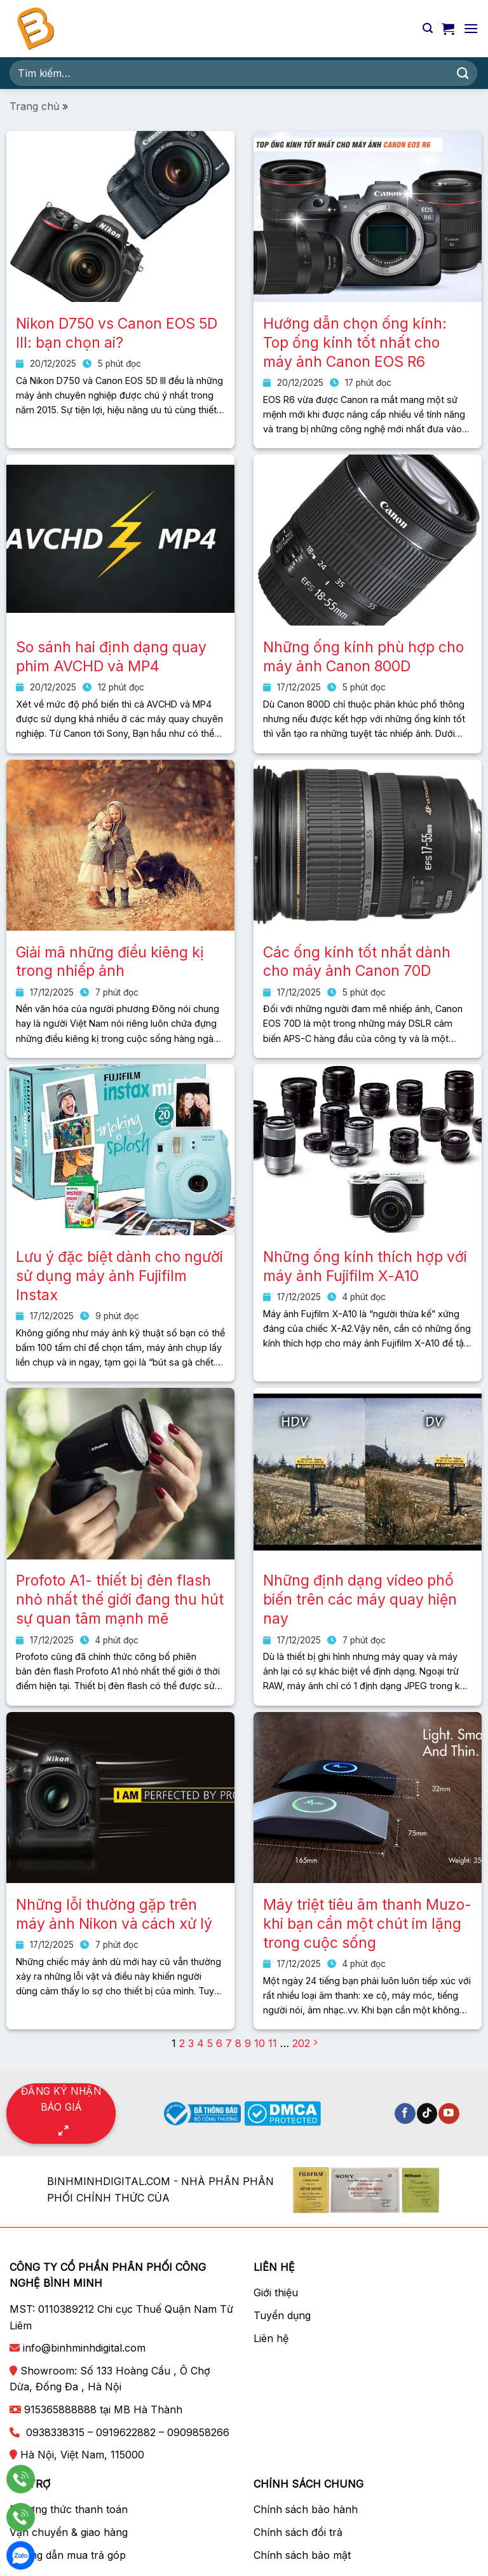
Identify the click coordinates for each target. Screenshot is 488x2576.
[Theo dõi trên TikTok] (427, 2114)
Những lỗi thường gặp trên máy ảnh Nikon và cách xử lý (114, 1914)
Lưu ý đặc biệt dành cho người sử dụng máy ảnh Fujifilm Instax (119, 1276)
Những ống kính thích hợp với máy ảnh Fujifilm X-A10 (365, 1266)
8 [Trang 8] (238, 2043)
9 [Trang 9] (248, 2043)
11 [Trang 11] (272, 2043)
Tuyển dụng (282, 2315)
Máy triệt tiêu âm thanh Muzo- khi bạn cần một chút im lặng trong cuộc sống (367, 1924)
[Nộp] (463, 72)
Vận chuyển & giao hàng (69, 2532)
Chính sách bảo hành (306, 2509)
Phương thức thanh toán (69, 2509)
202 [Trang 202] (301, 2043)
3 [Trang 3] (191, 2043)
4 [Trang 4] (200, 2043)
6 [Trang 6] (219, 2043)
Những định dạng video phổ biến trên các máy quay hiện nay (360, 1599)
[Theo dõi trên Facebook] (405, 2114)
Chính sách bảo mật (302, 2555)
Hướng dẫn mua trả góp (68, 2555)
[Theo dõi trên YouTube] (448, 2114)
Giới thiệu (276, 2292)
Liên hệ (271, 2338)
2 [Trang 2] (182, 2043)
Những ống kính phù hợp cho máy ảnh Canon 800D (363, 656)
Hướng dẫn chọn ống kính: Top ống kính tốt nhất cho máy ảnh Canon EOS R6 (355, 343)
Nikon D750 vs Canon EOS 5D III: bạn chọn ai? (116, 333)
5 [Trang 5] (210, 2043)
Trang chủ (34, 106)
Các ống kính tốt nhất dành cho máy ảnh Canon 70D (357, 961)
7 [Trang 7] (229, 2043)
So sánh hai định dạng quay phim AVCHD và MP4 (111, 656)
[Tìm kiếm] (428, 28)
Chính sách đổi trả (298, 2532)
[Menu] (470, 28)
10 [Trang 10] (259, 2043)
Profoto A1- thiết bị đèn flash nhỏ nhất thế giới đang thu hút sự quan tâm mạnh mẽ (120, 1599)
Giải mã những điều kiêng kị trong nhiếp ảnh (110, 961)
